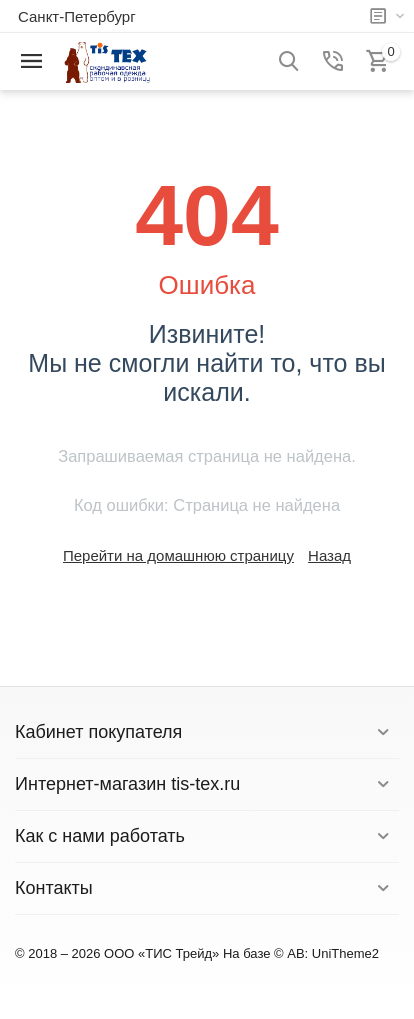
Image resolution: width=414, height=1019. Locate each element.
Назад (329, 555)
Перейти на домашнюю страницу (178, 555)
